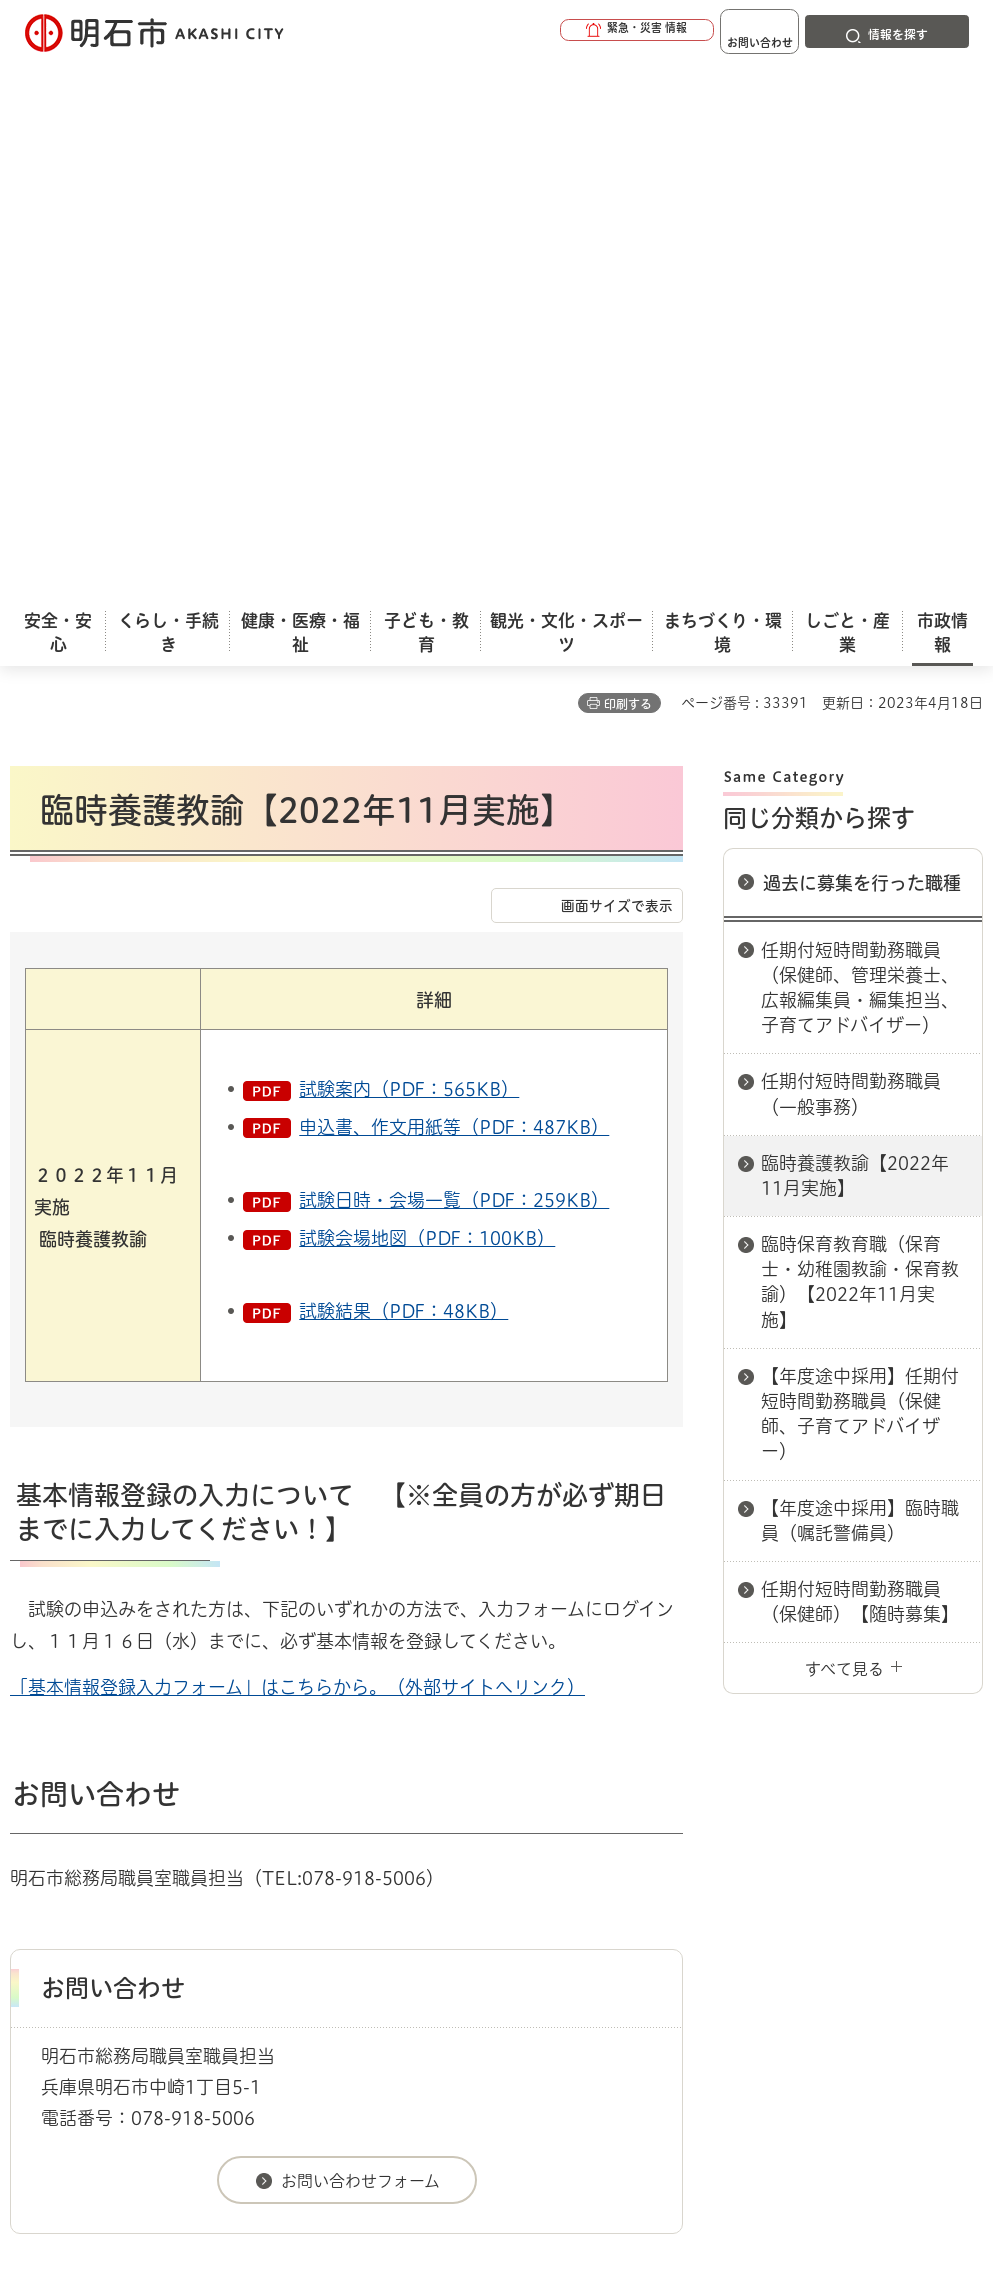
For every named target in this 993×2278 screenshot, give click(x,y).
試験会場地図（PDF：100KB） (427, 698)
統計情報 (603, 2111)
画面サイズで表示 (617, 366)
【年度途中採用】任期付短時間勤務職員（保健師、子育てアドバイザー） (860, 874)
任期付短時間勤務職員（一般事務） (851, 553)
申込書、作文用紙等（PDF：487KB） (454, 587)
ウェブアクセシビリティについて (451, 1832)
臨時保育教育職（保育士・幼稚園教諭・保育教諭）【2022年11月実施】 (860, 742)
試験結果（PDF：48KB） (403, 771)
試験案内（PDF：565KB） (409, 549)
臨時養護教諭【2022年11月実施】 (855, 635)
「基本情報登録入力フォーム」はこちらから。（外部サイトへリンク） (297, 1147)
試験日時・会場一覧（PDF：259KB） (454, 660)
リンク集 (135, 1863)
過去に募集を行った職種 (862, 343)
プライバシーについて (735, 1832)
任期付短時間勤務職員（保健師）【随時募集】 (860, 1061)
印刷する (628, 164)
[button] (573, 32)
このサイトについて (175, 1832)
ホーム (30, 1761)
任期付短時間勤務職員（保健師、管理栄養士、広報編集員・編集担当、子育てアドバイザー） (860, 448)
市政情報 (96, 1761)
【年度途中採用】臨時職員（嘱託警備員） (860, 980)
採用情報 (169, 1761)
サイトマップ (300, 1863)
